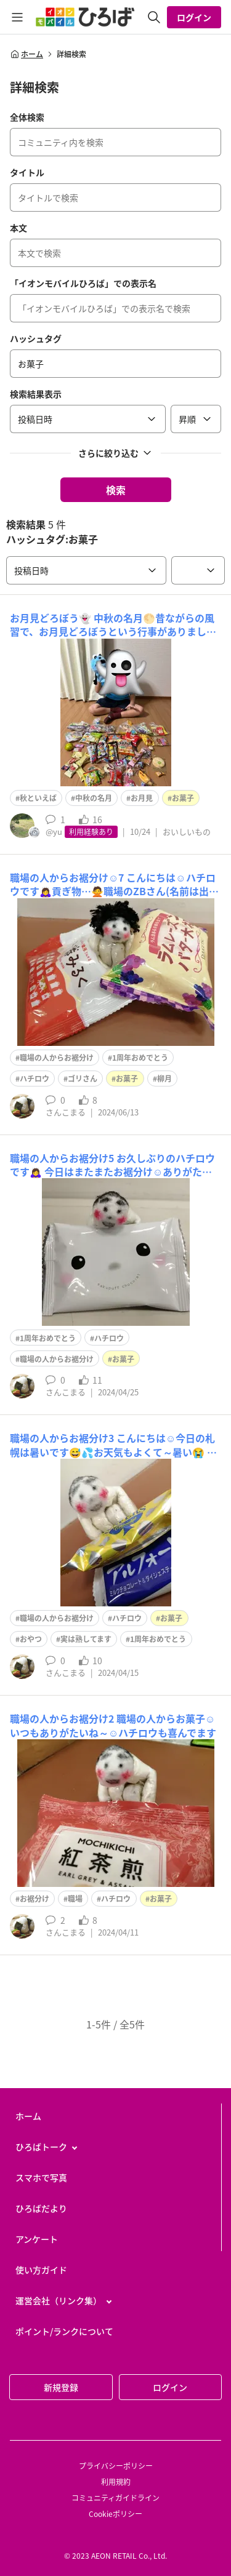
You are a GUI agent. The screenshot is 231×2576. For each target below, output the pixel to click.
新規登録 (61, 2387)
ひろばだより (41, 2208)
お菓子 (183, 798)
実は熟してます (85, 1639)
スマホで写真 (41, 2177)
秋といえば (38, 798)
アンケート (36, 2239)
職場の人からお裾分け (57, 1057)
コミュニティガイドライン (115, 2497)
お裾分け (34, 1898)
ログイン (194, 17)
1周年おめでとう (140, 1057)
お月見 (142, 798)
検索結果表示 (36, 394)
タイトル (27, 172)
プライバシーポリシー (116, 2465)
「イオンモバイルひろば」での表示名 (83, 283)
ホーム (26, 54)
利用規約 (116, 2481)
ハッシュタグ (36, 338)
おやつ (31, 1639)
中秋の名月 (93, 798)
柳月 (164, 1078)
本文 (18, 227)
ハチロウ (34, 1078)
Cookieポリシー (115, 2513)
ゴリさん (82, 1078)
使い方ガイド (41, 2269)
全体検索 (27, 117)
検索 (116, 489)
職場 (75, 1898)
